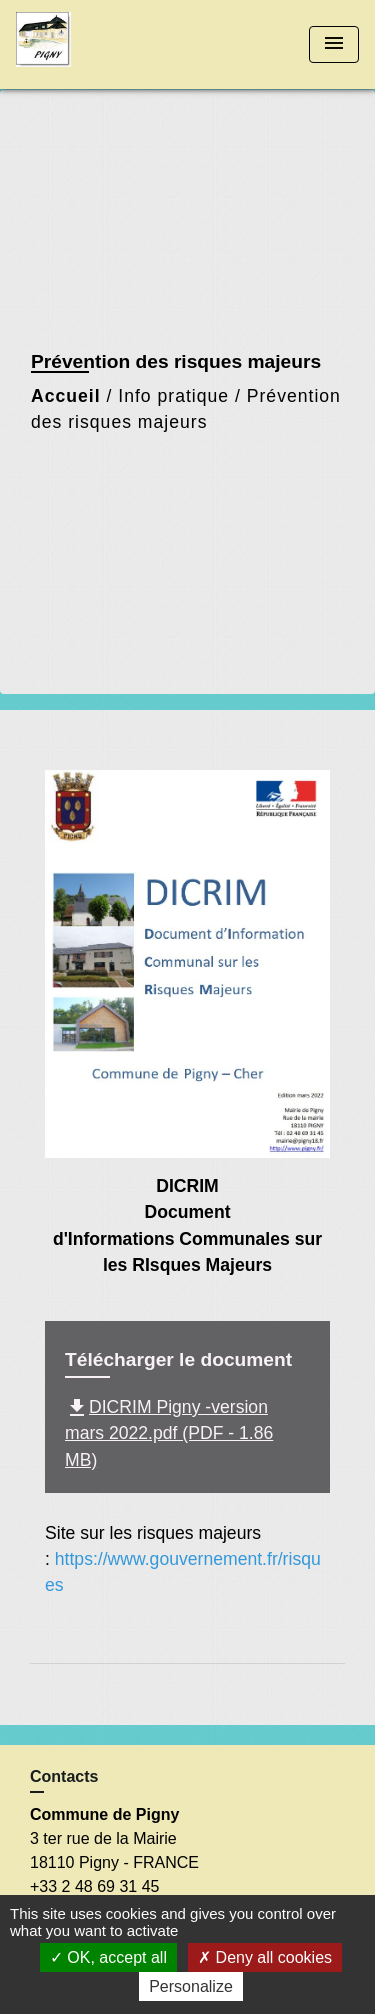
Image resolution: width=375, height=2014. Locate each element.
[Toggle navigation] (334, 44)
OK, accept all (108, 1957)
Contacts (64, 1776)
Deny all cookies (265, 1957)
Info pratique (173, 396)
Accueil (66, 396)
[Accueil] (91, 44)
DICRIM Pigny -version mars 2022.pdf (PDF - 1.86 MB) (169, 1433)
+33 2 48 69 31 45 (94, 1886)
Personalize (191, 1986)
